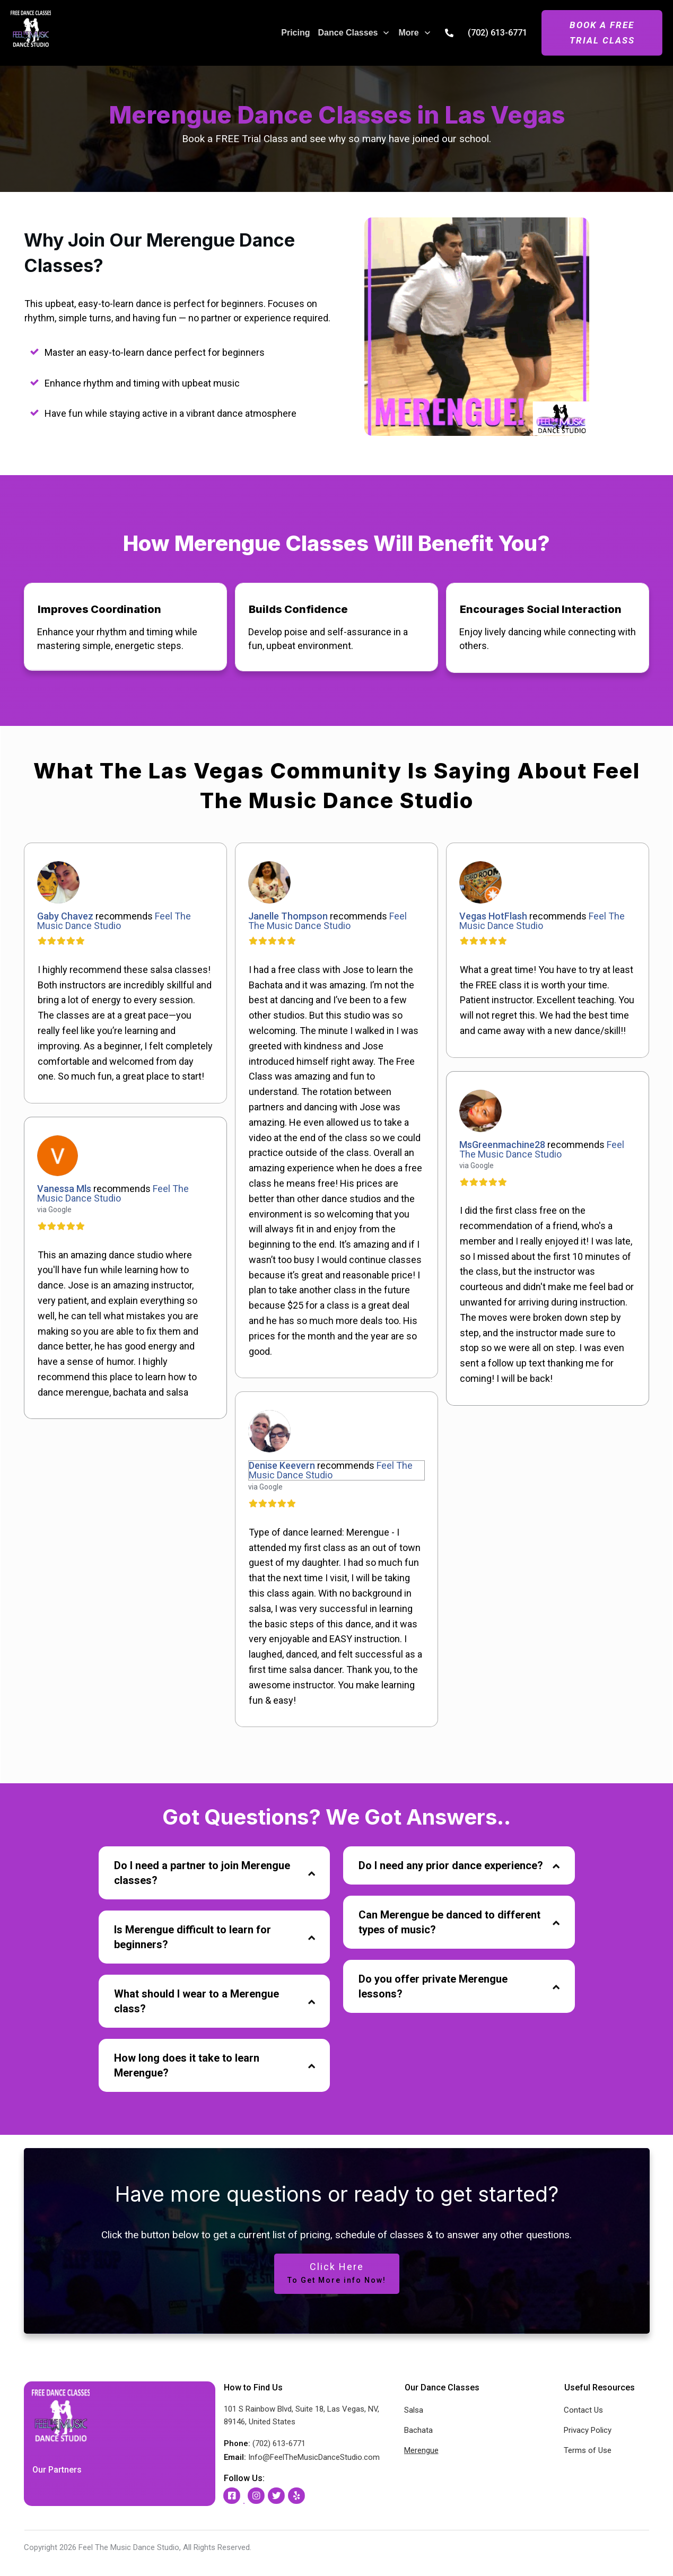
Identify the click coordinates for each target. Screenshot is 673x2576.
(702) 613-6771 (497, 33)
